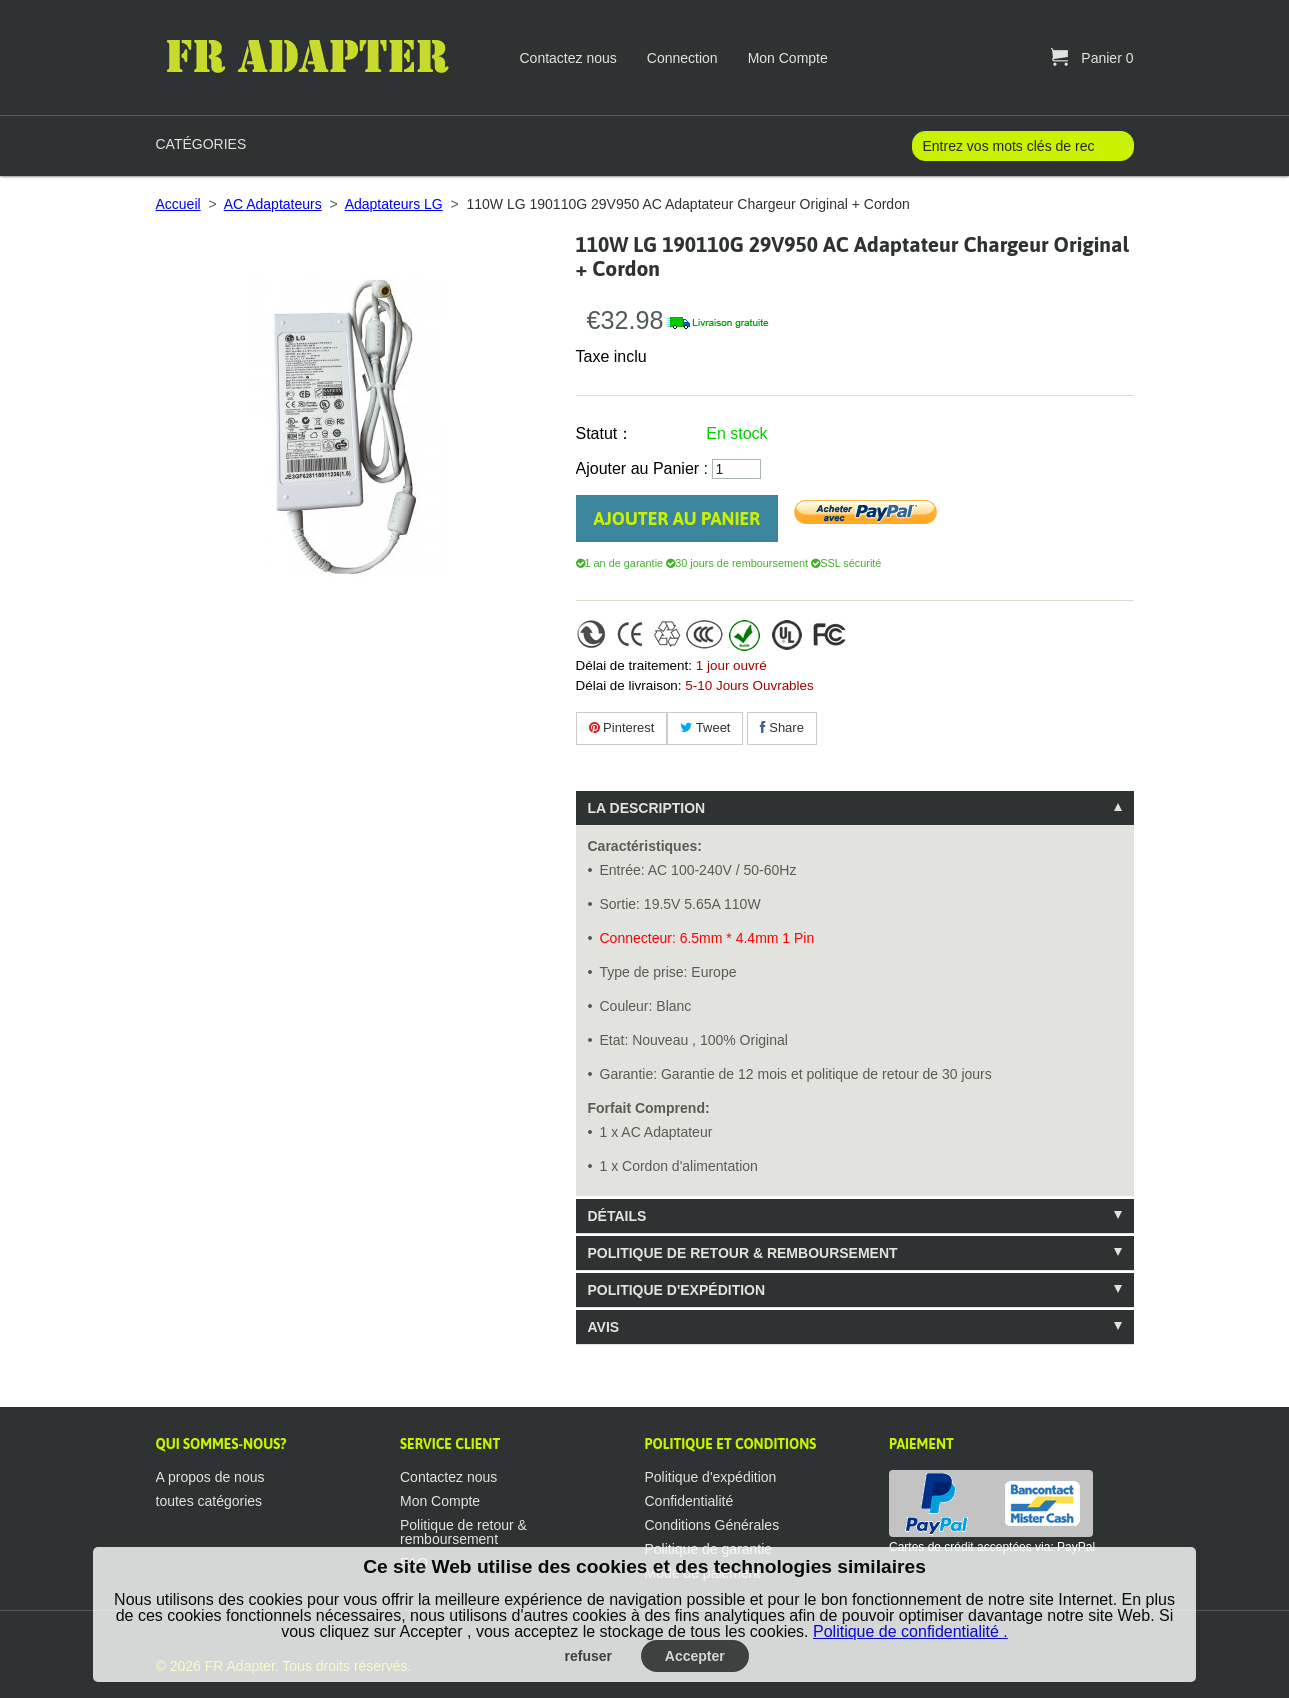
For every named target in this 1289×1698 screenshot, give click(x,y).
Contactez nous (568, 58)
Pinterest (622, 727)
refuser (588, 1656)
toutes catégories (209, 1501)
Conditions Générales (712, 1525)
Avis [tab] (604, 1327)
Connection (682, 58)
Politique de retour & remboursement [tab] (743, 1253)
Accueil (178, 204)
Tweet (705, 727)
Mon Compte (788, 58)
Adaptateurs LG (394, 204)
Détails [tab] (617, 1216)
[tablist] (855, 1067)
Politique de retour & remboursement (463, 1532)
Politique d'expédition (711, 1477)
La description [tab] (647, 808)
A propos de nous (210, 1477)
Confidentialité (689, 1501)
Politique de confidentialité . (910, 1631)
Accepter (695, 1656)
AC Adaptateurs (273, 204)
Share (782, 727)
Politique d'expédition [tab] (677, 1290)
